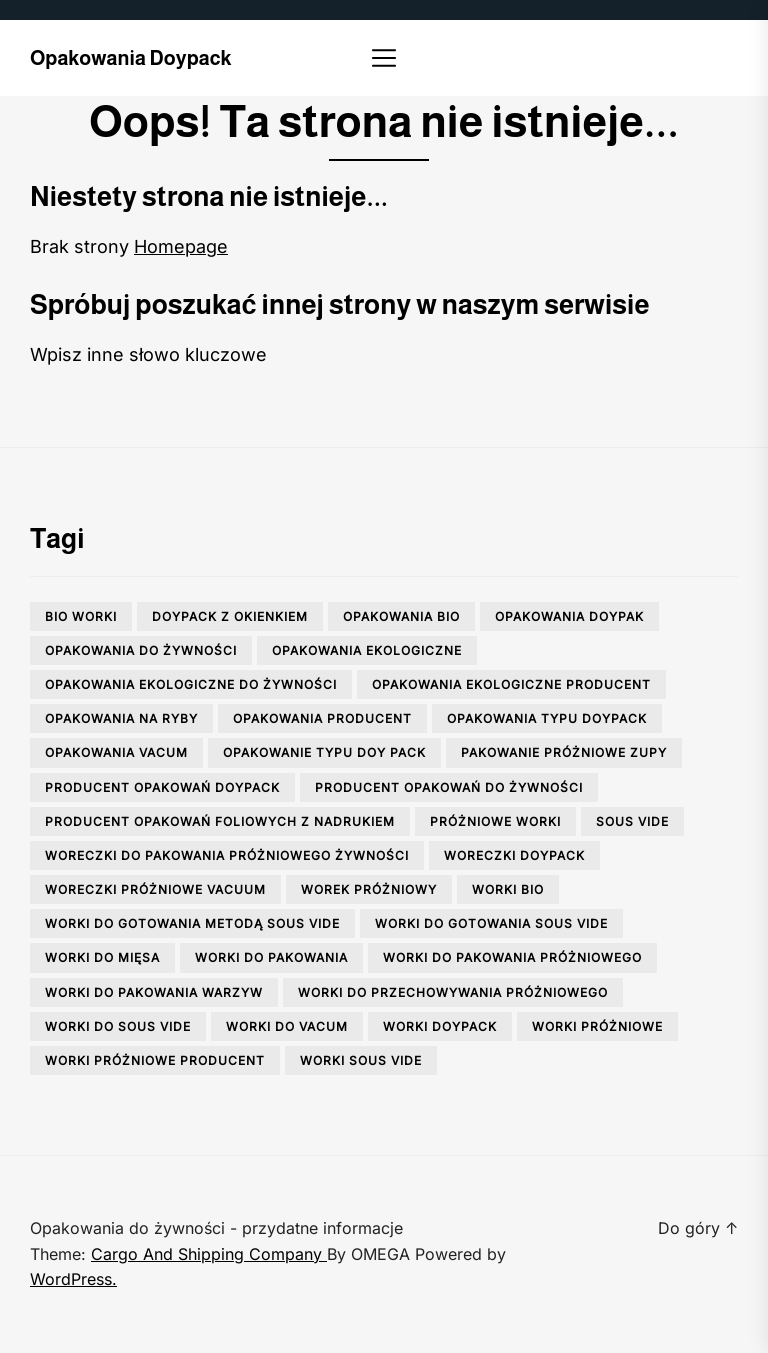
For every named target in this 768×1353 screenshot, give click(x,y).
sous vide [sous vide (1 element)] (632, 821)
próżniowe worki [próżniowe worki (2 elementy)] (495, 821)
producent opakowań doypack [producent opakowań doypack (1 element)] (162, 787)
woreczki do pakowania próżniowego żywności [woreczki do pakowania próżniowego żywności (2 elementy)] (227, 855)
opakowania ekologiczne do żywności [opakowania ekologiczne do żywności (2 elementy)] (191, 684)
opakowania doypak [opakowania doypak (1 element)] (569, 616)
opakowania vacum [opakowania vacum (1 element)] (116, 752)
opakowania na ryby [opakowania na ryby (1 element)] (121, 718)
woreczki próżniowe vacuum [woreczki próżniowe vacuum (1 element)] (155, 889)
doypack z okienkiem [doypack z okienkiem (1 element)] (230, 616)
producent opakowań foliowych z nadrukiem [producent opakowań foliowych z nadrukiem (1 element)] (220, 821)
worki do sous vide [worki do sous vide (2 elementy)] (118, 1026)
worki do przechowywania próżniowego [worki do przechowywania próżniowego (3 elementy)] (453, 992)
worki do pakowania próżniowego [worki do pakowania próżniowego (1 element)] (512, 957)
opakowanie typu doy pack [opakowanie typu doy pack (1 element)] (324, 752)
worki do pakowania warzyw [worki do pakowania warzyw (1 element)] (154, 992)
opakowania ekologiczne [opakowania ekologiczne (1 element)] (367, 650)
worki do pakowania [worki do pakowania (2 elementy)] (271, 957)
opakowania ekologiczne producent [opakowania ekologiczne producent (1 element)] (511, 684)
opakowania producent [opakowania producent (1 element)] (322, 718)
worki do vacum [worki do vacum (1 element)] (287, 1026)
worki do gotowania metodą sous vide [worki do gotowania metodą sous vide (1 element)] (192, 923)
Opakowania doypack (131, 58)
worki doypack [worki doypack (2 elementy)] (440, 1026)
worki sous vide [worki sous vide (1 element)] (361, 1060)
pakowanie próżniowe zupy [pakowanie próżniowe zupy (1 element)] (564, 752)
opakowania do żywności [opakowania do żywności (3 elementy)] (141, 650)
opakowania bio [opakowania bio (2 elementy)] (401, 616)
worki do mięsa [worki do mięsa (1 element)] (102, 957)
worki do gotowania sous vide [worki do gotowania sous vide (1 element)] (491, 923)
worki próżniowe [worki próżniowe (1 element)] (597, 1026)
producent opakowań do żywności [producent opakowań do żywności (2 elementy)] (449, 787)
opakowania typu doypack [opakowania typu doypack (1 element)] (547, 718)
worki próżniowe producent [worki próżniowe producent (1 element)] (155, 1060)
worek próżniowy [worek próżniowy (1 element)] (369, 889)
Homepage (181, 246)
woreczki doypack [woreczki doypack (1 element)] (514, 855)
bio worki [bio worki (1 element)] (81, 616)
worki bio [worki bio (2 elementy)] (508, 889)
